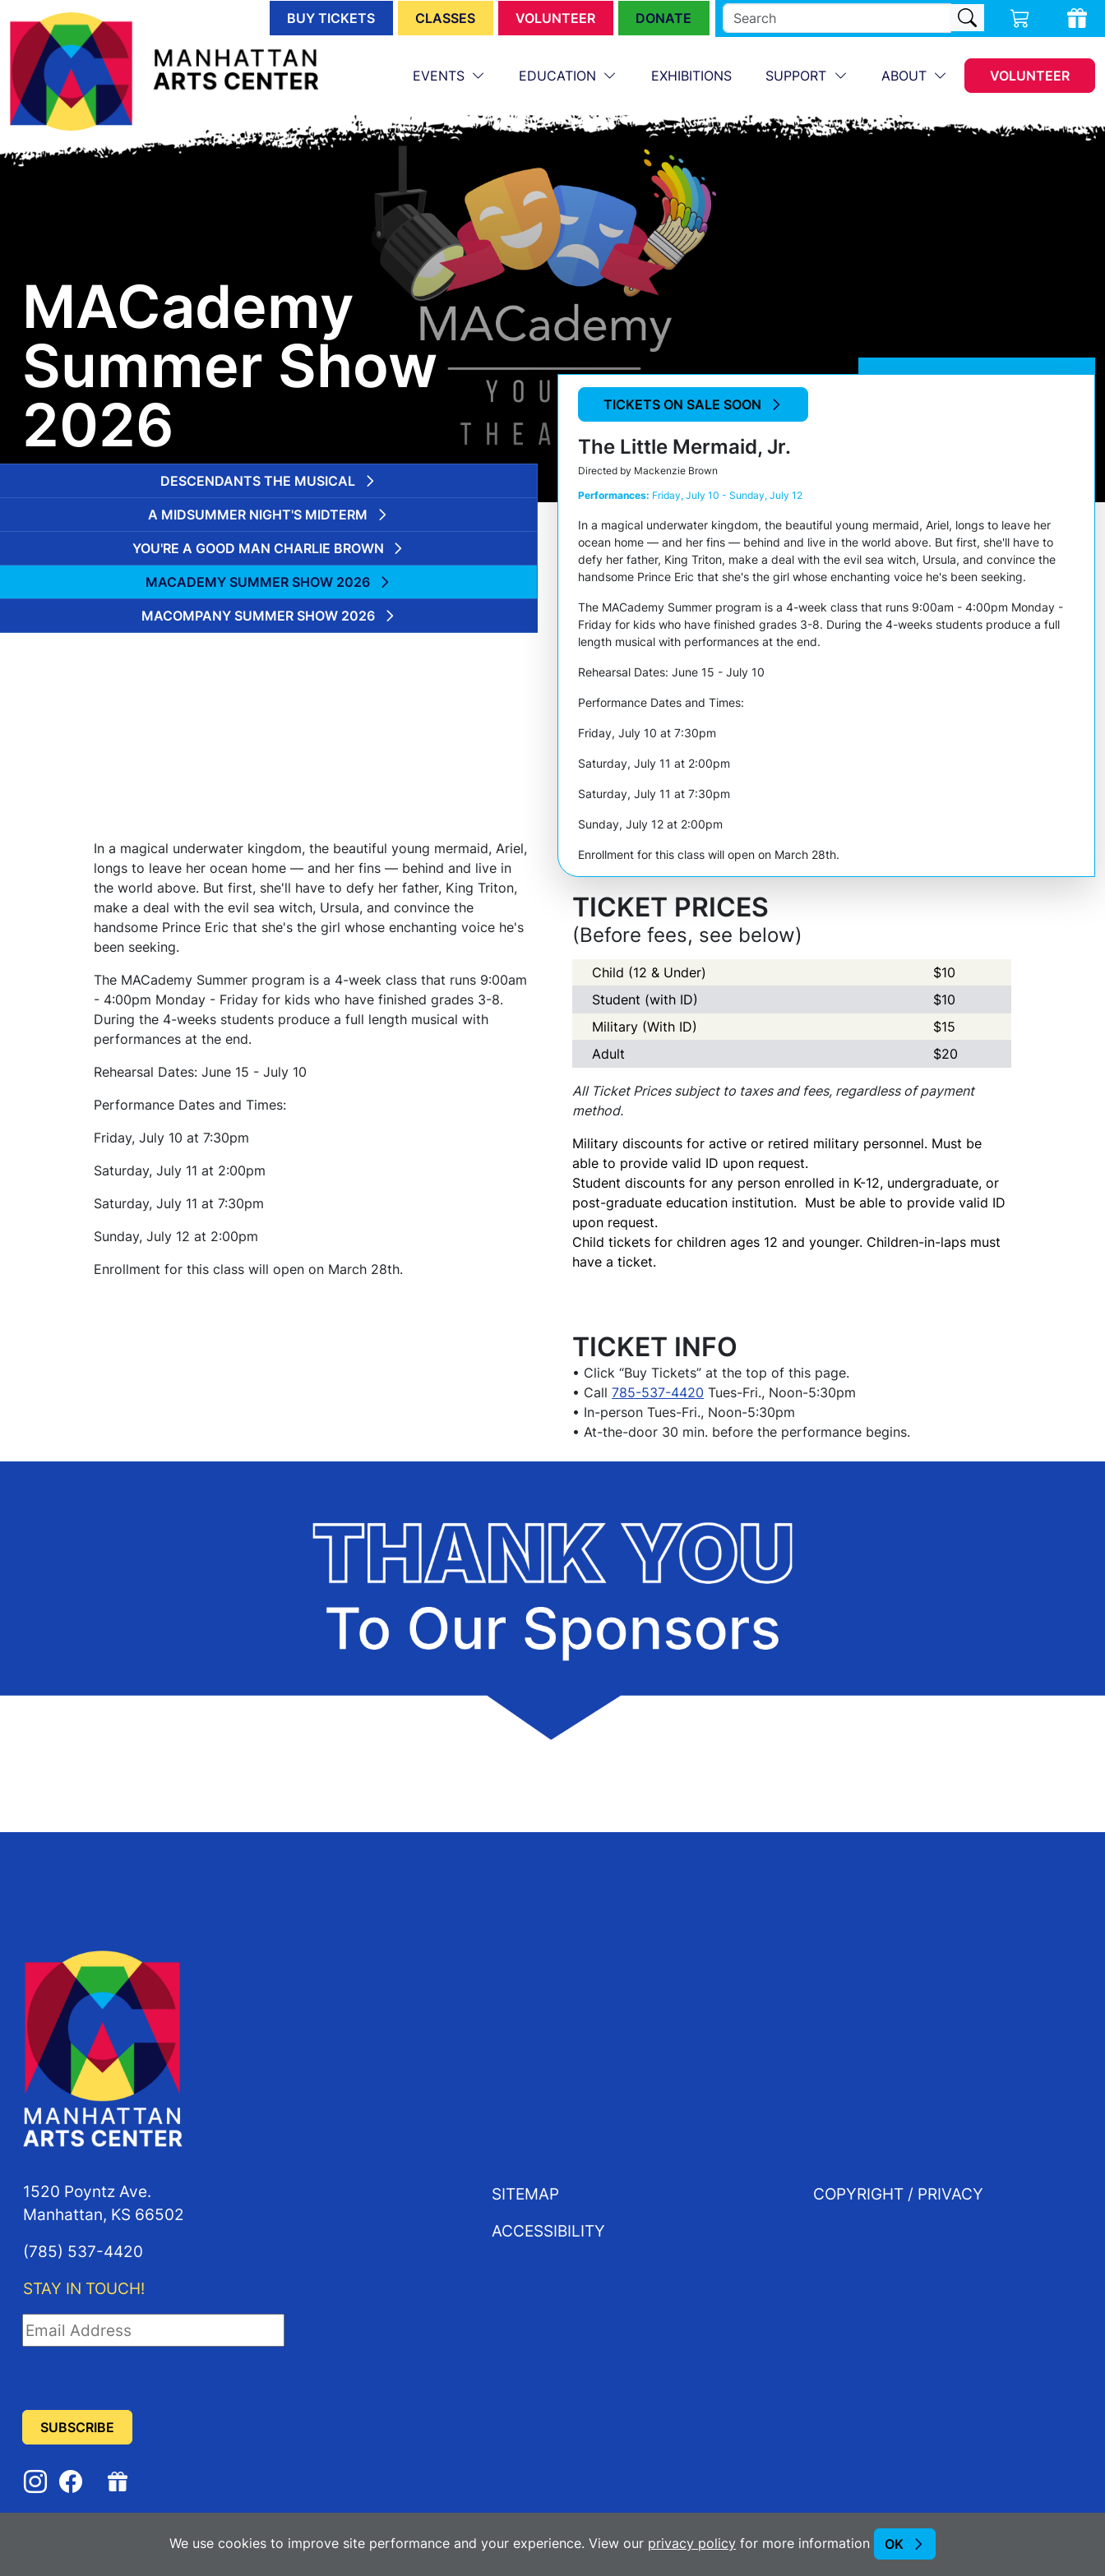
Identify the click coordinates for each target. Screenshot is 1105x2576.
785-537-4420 (658, 1392)
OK (894, 2544)
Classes (445, 18)
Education (559, 76)
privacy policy (692, 2543)
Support (797, 76)
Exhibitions (691, 76)
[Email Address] (153, 2330)
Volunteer (555, 18)
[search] (837, 18)
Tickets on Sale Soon (682, 404)
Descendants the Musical (257, 481)
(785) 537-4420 (83, 2251)
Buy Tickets (331, 18)
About (906, 76)
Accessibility (548, 2230)
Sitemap (525, 2193)
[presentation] (147, 2379)
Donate (663, 18)
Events (441, 76)
